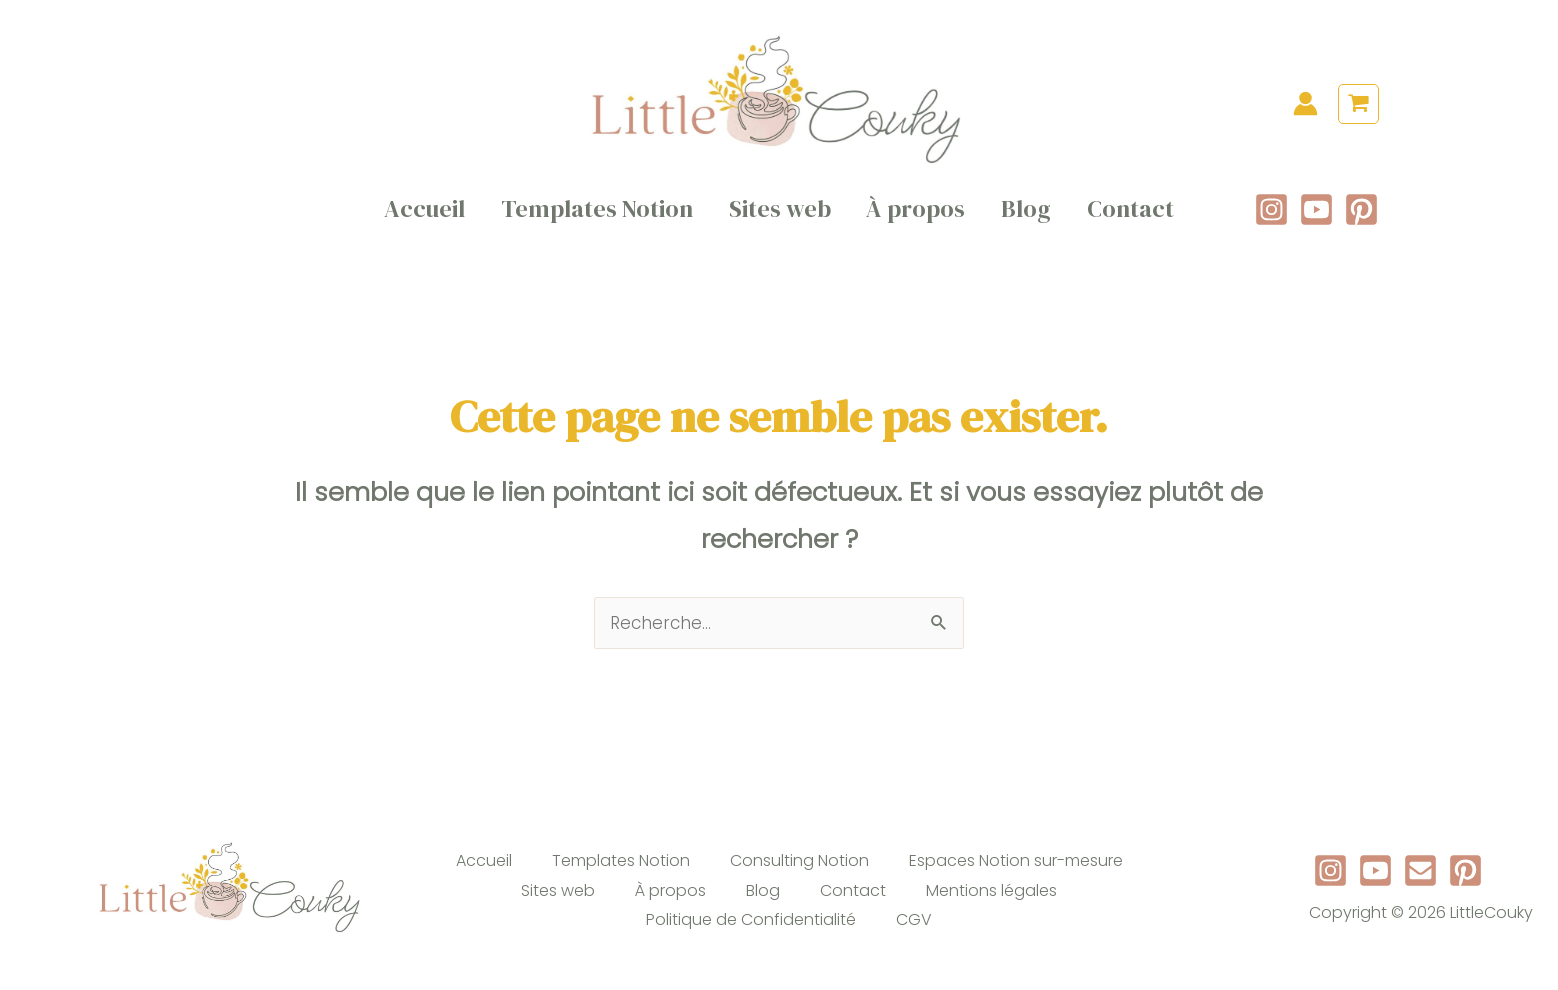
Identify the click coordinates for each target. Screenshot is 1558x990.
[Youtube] (1375, 888)
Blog (1018, 217)
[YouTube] (1316, 217)
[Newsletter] (1420, 888)
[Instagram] (1271, 217)
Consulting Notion (799, 877)
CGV (914, 937)
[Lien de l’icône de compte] (1305, 103)
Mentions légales (991, 907)
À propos (913, 217)
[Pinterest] (1361, 217)
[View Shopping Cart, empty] (1358, 104)
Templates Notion (606, 217)
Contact (1116, 217)
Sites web (783, 217)
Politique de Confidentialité (751, 937)
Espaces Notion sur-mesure (1016, 877)
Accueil (439, 217)
